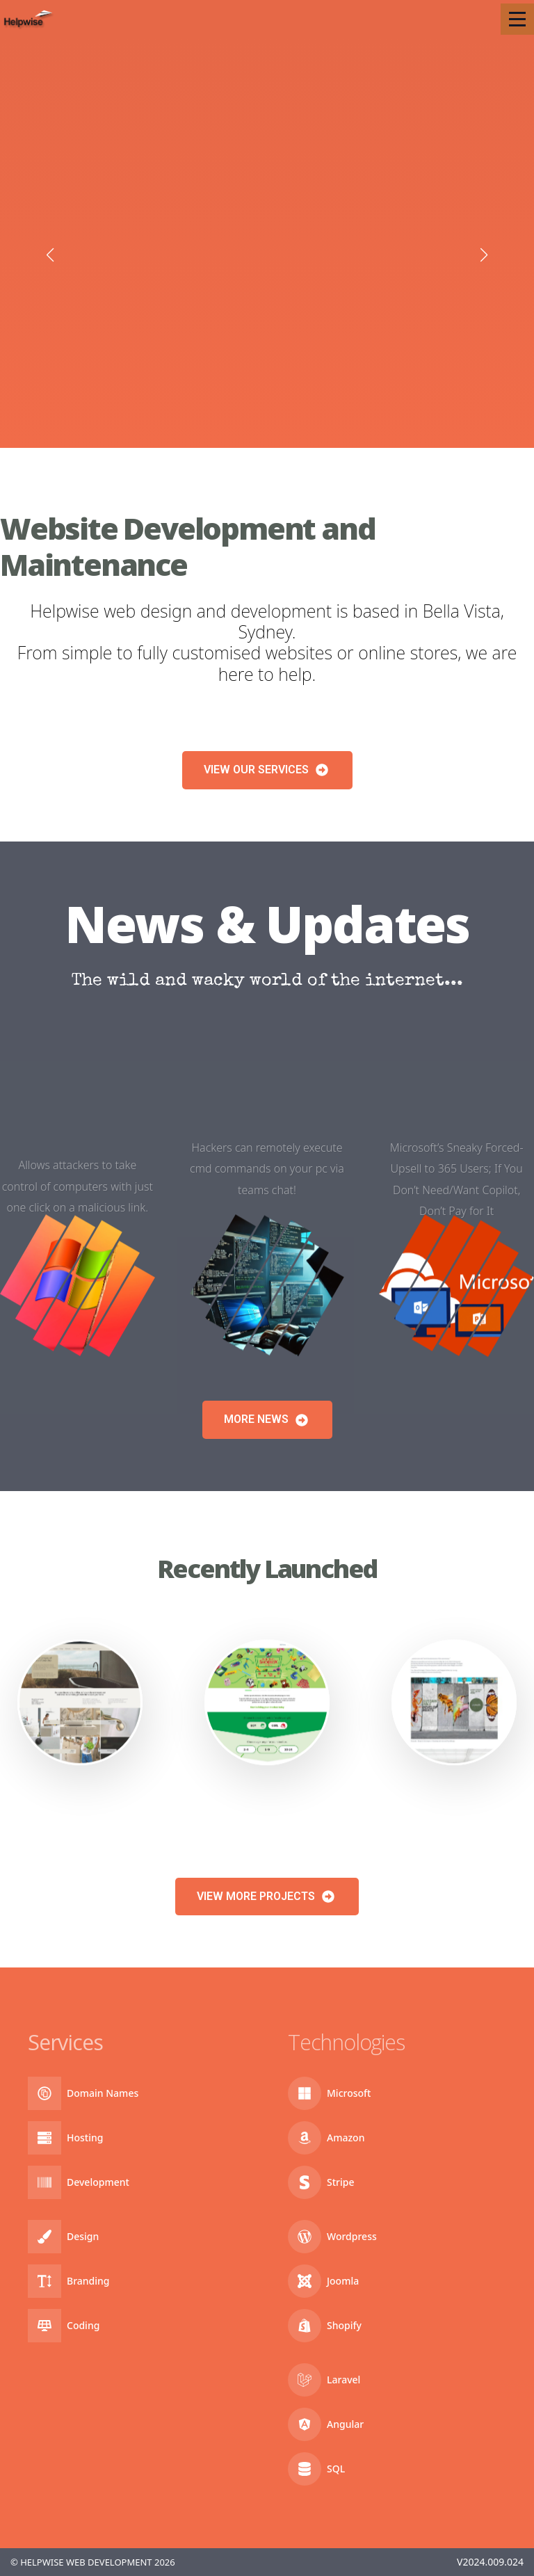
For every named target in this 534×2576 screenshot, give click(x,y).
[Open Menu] (517, 19)
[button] (50, 255)
